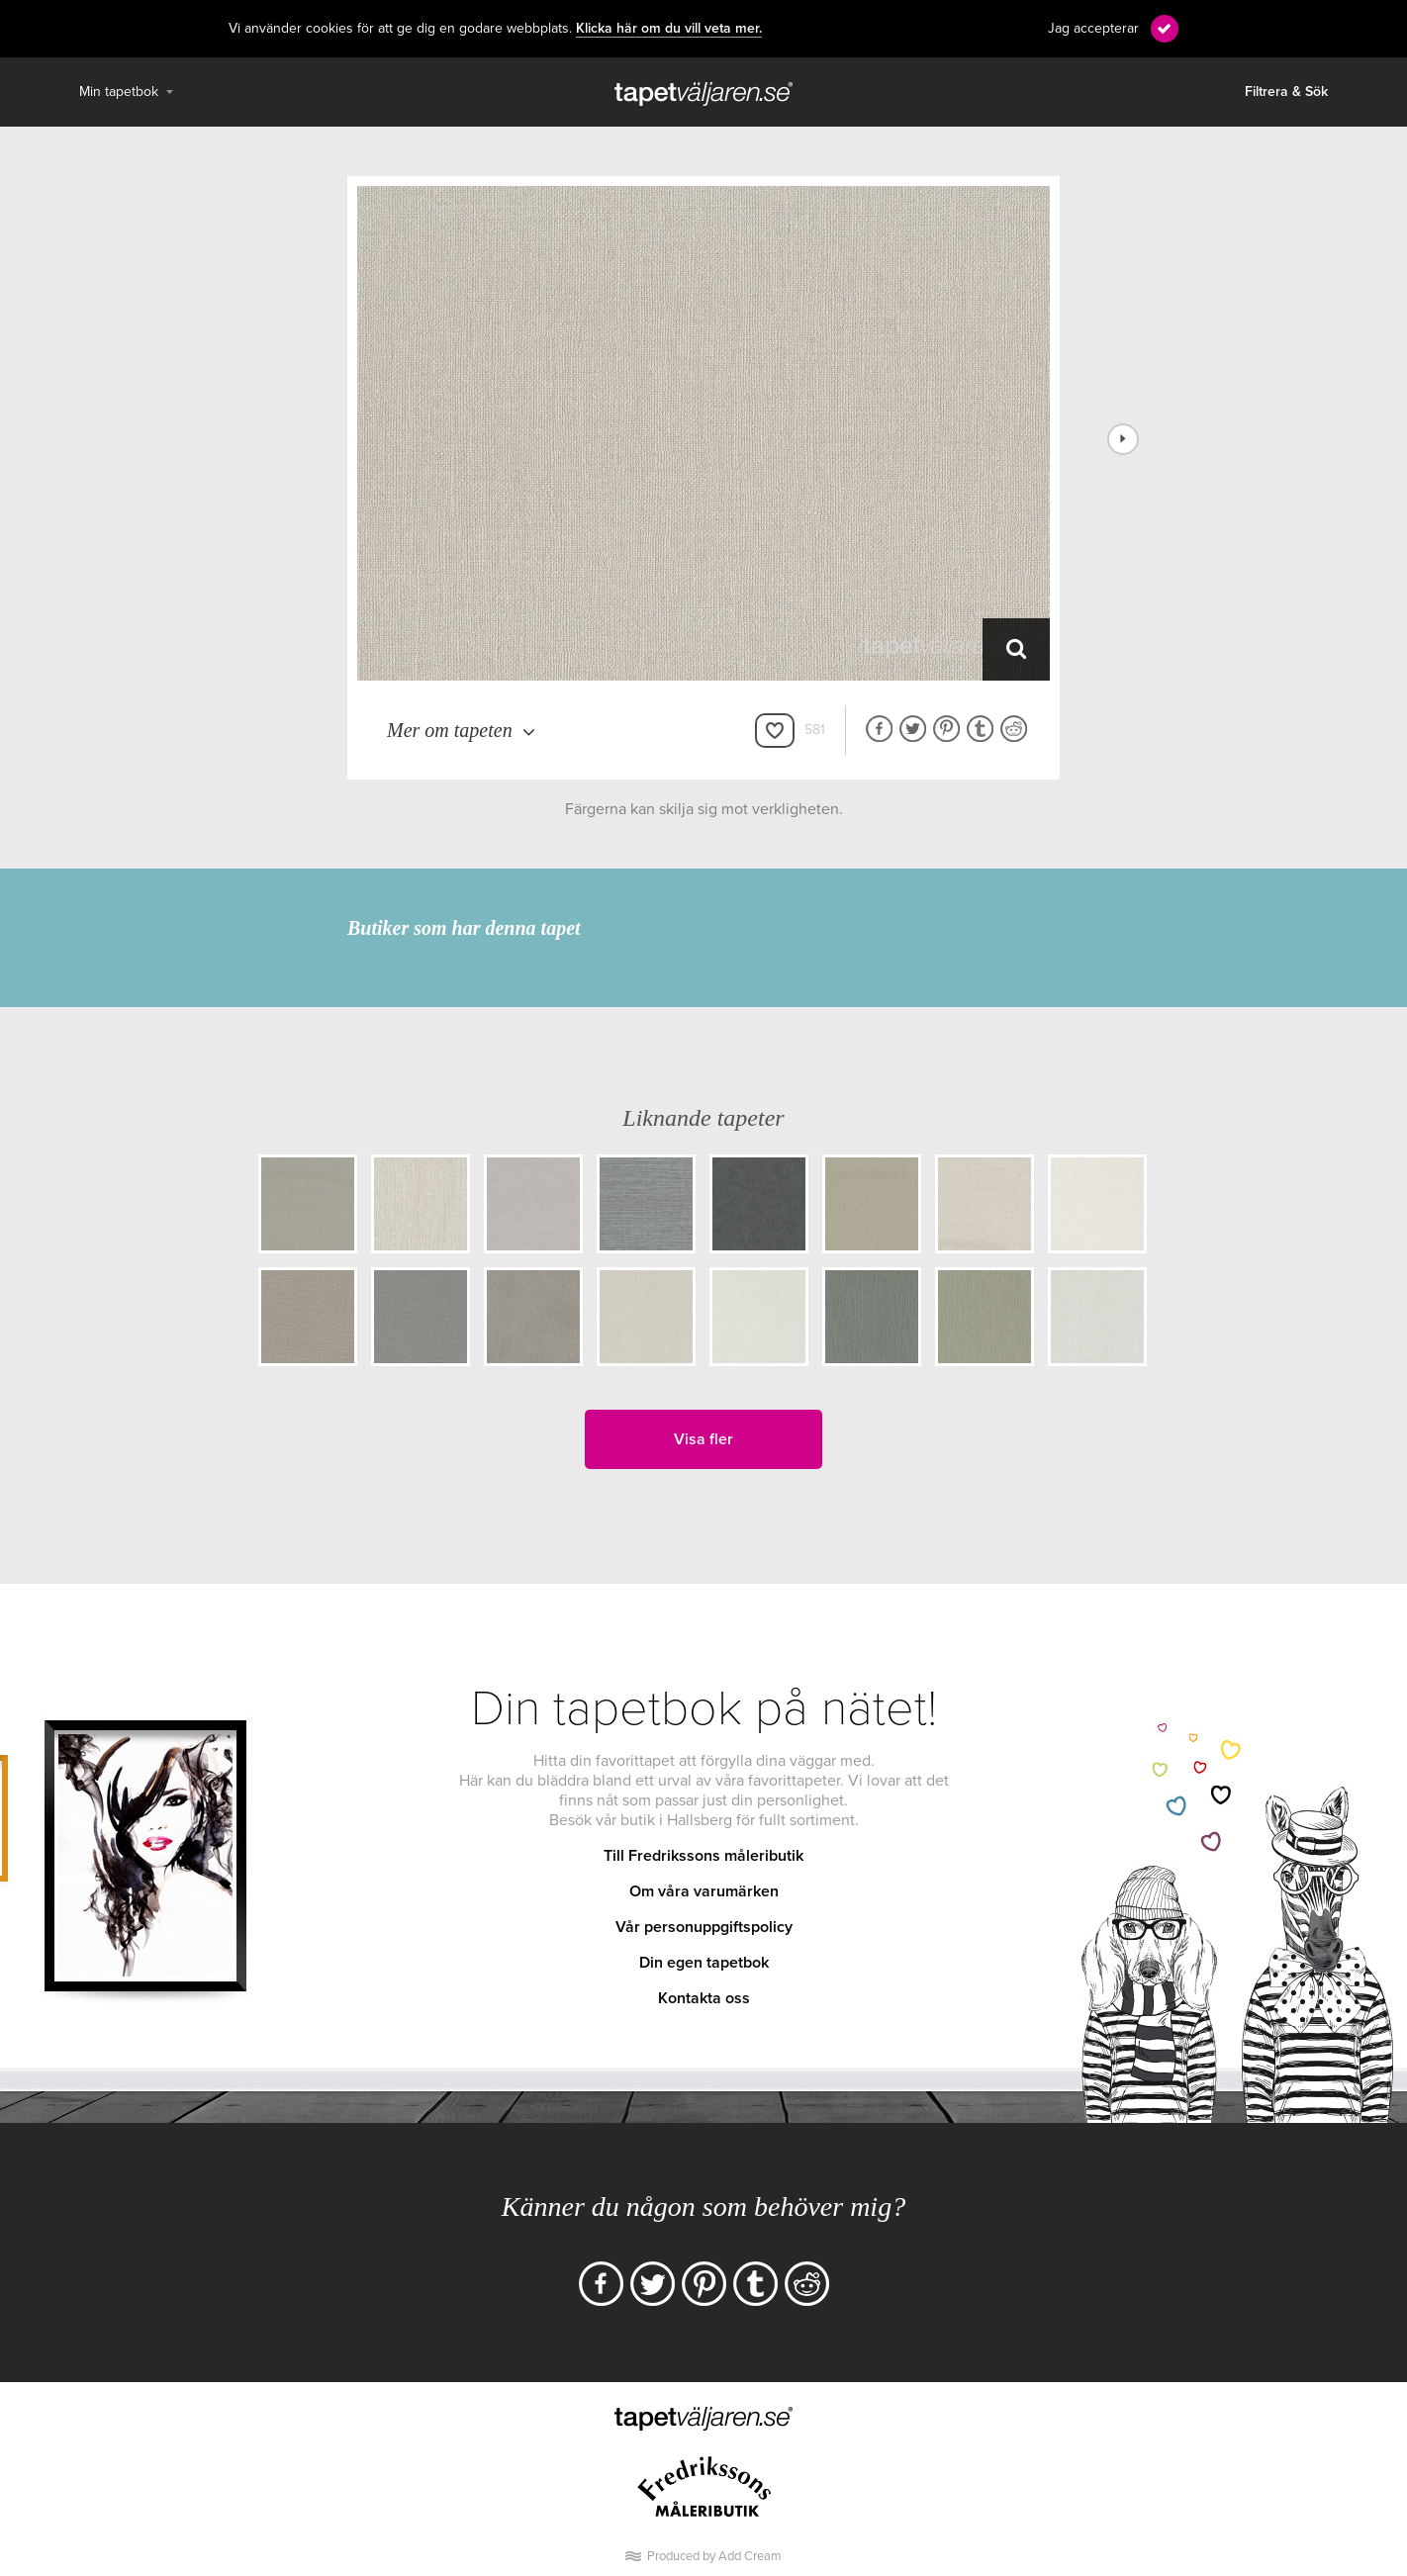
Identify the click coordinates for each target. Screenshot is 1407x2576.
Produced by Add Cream (714, 2556)
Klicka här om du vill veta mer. (669, 29)
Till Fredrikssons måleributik (703, 1856)
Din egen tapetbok (704, 1963)
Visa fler (703, 1439)
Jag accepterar (1093, 28)
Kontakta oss (704, 1998)
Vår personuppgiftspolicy (704, 1927)
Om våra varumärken (704, 1891)
